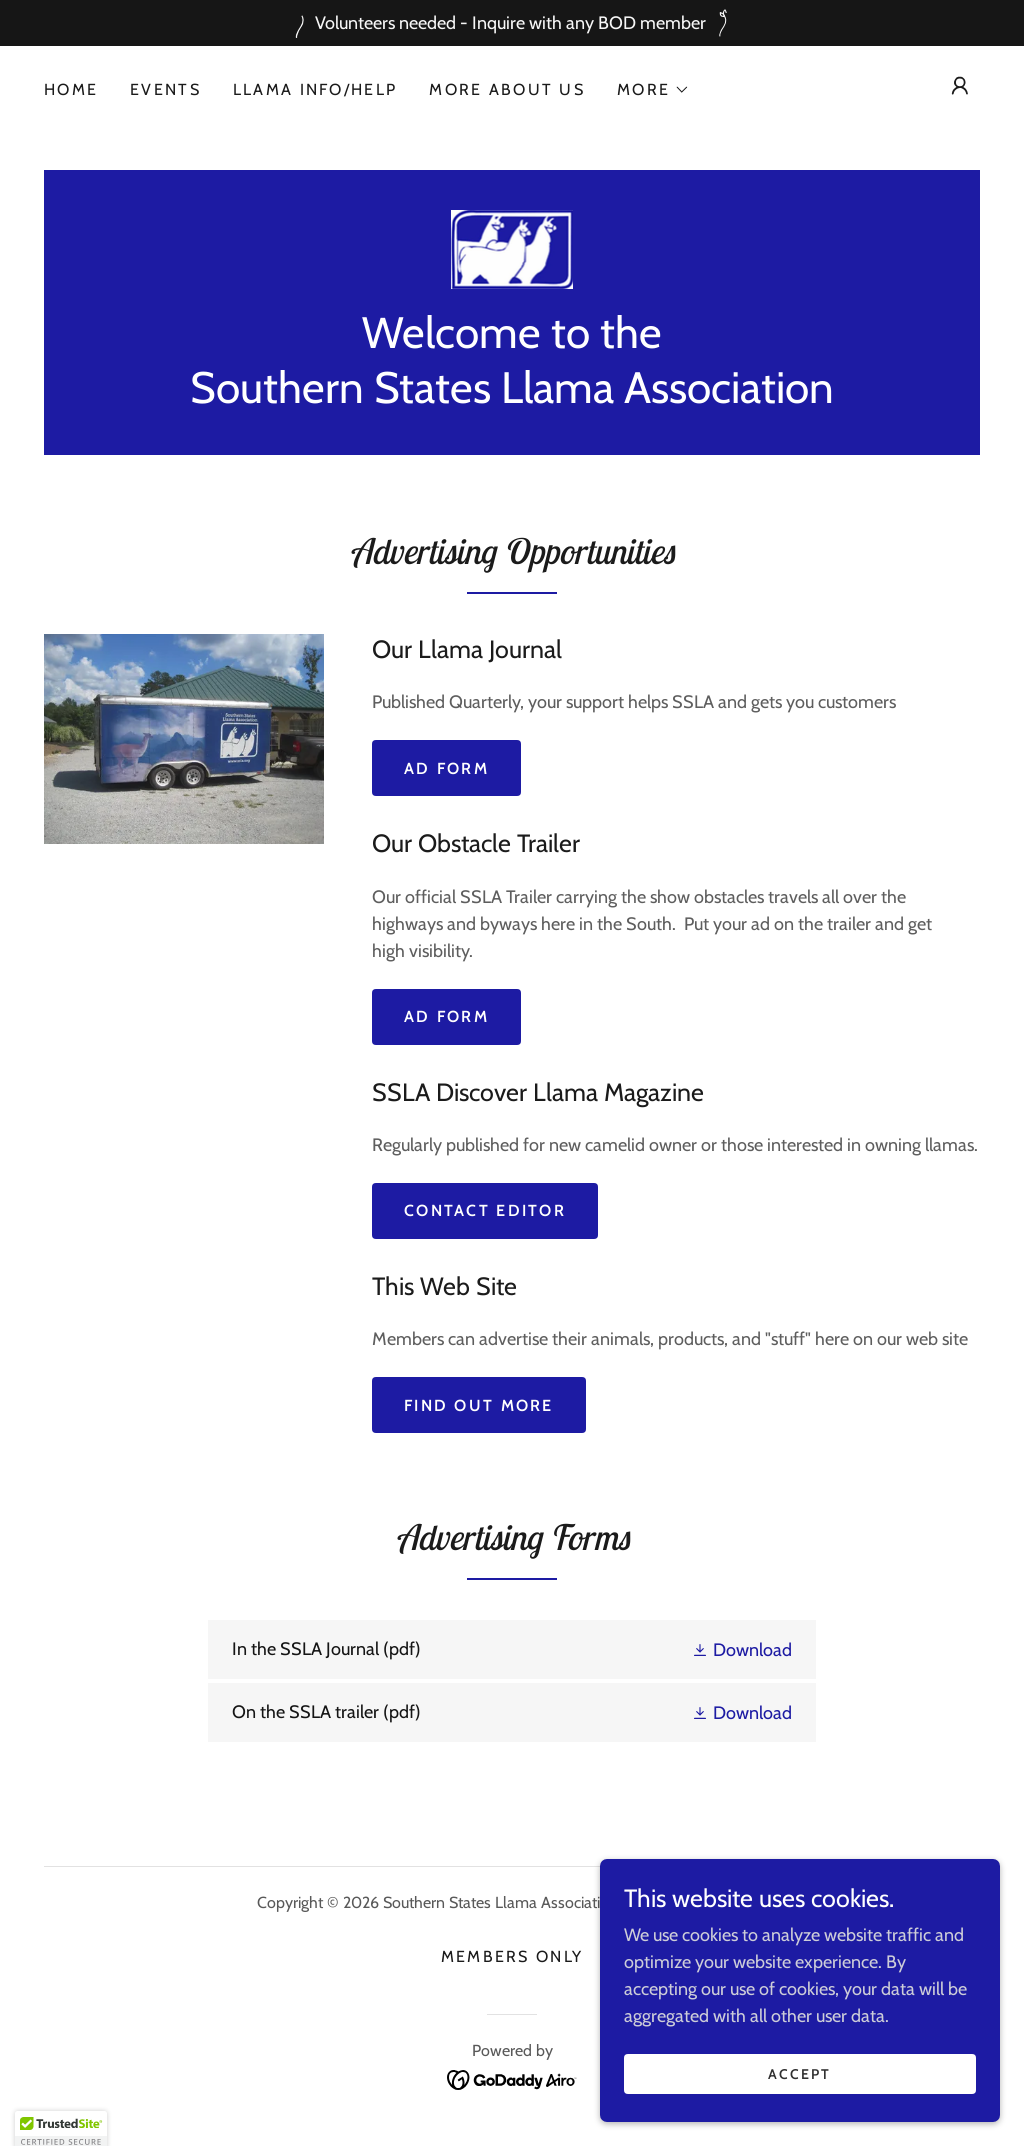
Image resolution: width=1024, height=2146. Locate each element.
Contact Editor (485, 1210)
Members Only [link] (512, 1956)
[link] (512, 248)
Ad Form (446, 768)
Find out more (479, 1405)
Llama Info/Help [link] (315, 89)
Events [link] (165, 89)
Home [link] (71, 89)
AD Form (446, 1016)
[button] (653, 90)
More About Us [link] (507, 89)
